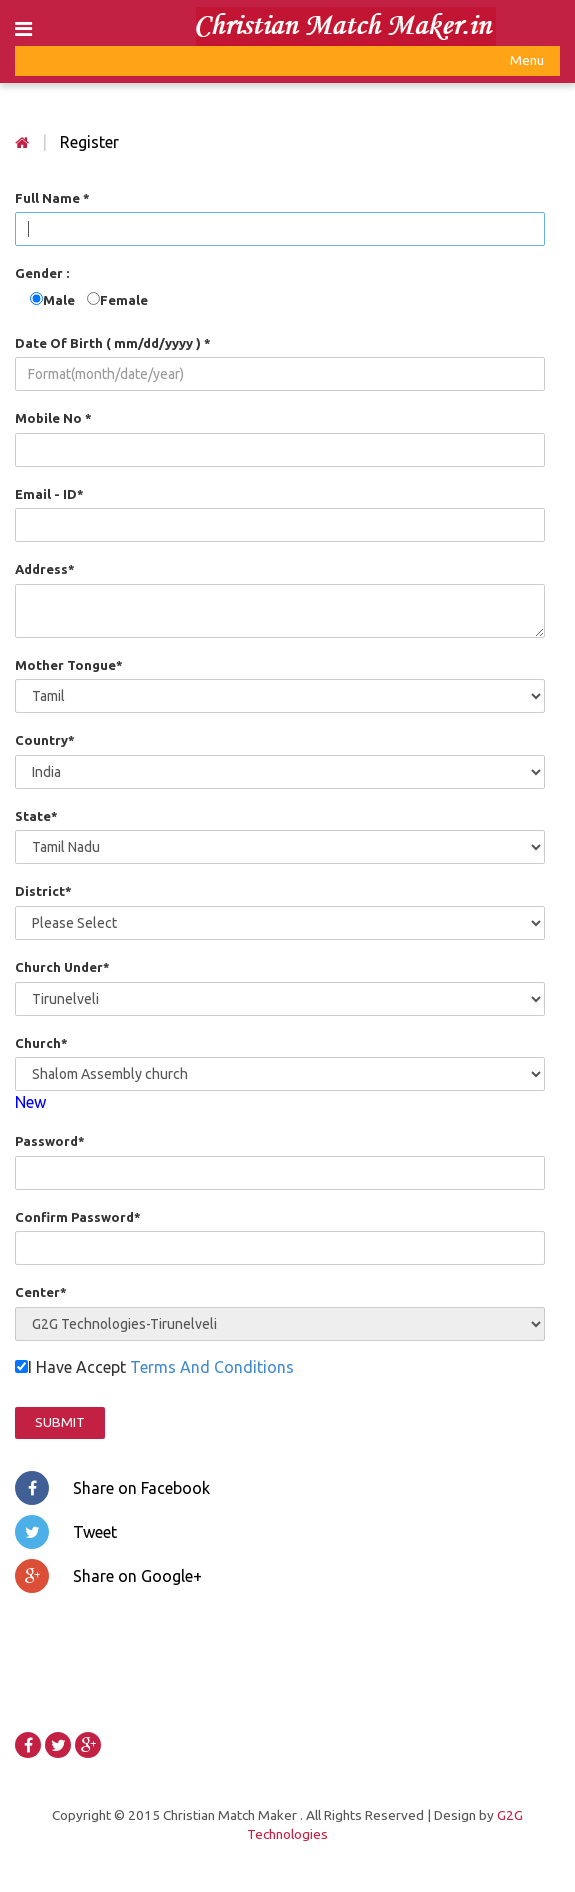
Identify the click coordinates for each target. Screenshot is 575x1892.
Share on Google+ (108, 1576)
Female (124, 300)
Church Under (62, 967)
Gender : (42, 273)
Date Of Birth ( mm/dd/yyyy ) (113, 343)
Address (45, 569)
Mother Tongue (69, 665)
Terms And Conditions (212, 1367)
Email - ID (49, 494)
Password (50, 1141)
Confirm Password (78, 1217)
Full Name (52, 198)
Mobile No (53, 418)
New (30, 1102)
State (36, 816)
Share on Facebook (112, 1488)
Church (41, 1043)
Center (41, 1292)
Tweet (66, 1532)
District (43, 891)
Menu (527, 63)
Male (65, 300)
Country (45, 740)
